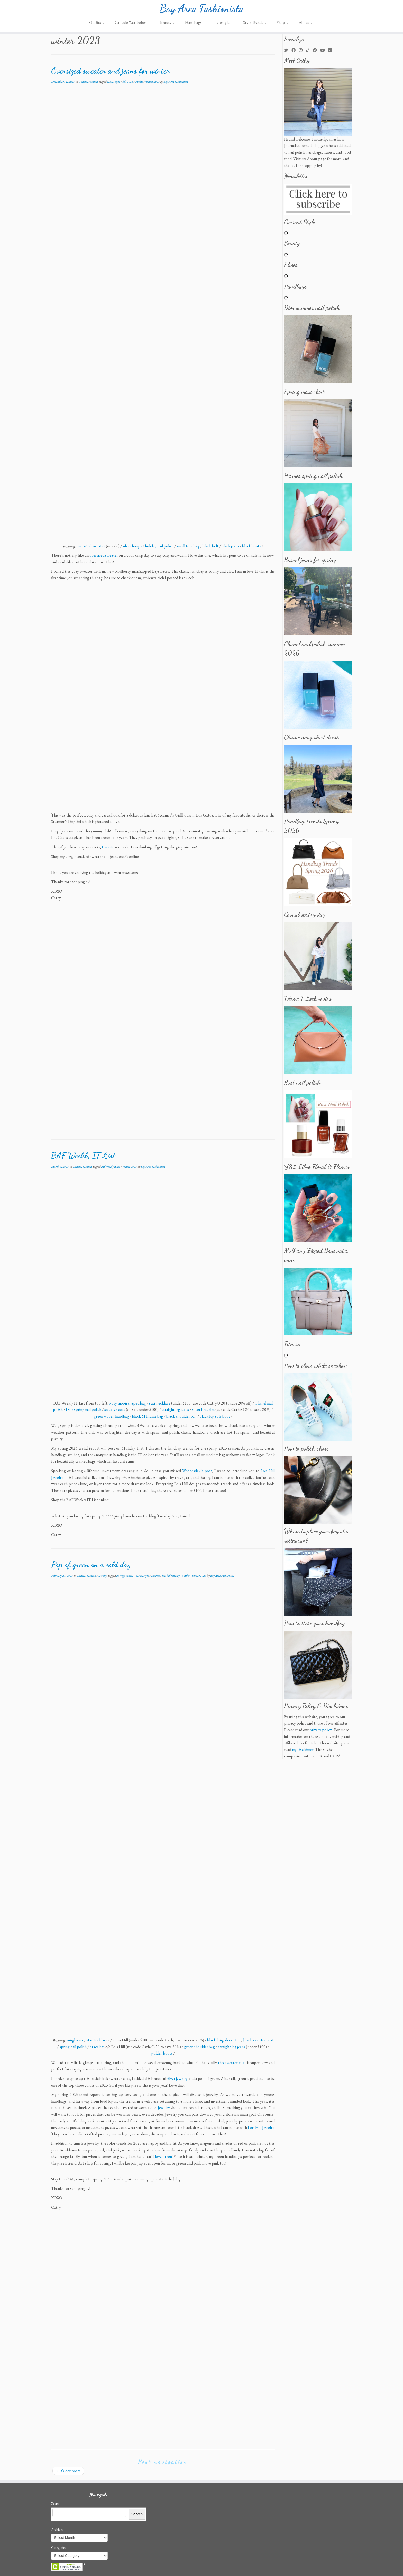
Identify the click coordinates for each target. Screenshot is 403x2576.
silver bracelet (203, 1409)
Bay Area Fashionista (202, 9)
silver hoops (132, 546)
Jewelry (102, 1576)
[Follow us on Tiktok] (309, 50)
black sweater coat (258, 2040)
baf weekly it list (111, 1167)
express (155, 1576)
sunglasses (74, 2040)
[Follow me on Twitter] (287, 50)
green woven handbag (111, 1416)
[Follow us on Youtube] (324, 50)
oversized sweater (91, 546)
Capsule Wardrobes (132, 23)
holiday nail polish (159, 546)
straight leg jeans (175, 1409)
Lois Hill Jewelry (261, 2127)
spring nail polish (73, 2046)
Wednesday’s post (197, 1470)
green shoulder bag (199, 2046)
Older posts (68, 2470)
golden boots (161, 2053)
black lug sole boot (215, 1416)
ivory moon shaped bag (127, 1403)
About (306, 23)
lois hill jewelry (171, 1576)
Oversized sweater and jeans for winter (110, 71)
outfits (139, 82)
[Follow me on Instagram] (302, 50)
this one (108, 847)
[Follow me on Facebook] (295, 50)
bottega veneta (125, 1576)
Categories (58, 2547)
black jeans (230, 546)
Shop (282, 23)
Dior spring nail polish (83, 1409)
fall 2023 (127, 82)
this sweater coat (232, 2062)
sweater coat (114, 1409)
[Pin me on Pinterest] (316, 50)
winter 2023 (152, 82)
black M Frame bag (147, 1416)
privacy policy (320, 1729)
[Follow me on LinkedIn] (331, 50)
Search (55, 2503)
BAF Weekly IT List (83, 1155)
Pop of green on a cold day (91, 1565)
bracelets (97, 2046)
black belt (210, 546)
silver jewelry (177, 2078)
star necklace (159, 1403)
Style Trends (255, 23)
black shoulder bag (181, 1416)
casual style (114, 82)
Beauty (167, 23)
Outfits (96, 23)
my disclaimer (303, 1749)
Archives (57, 2529)
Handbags (195, 23)
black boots (251, 546)
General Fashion (88, 82)
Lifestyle (224, 23)
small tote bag (188, 546)
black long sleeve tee (223, 2040)
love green (163, 2156)
